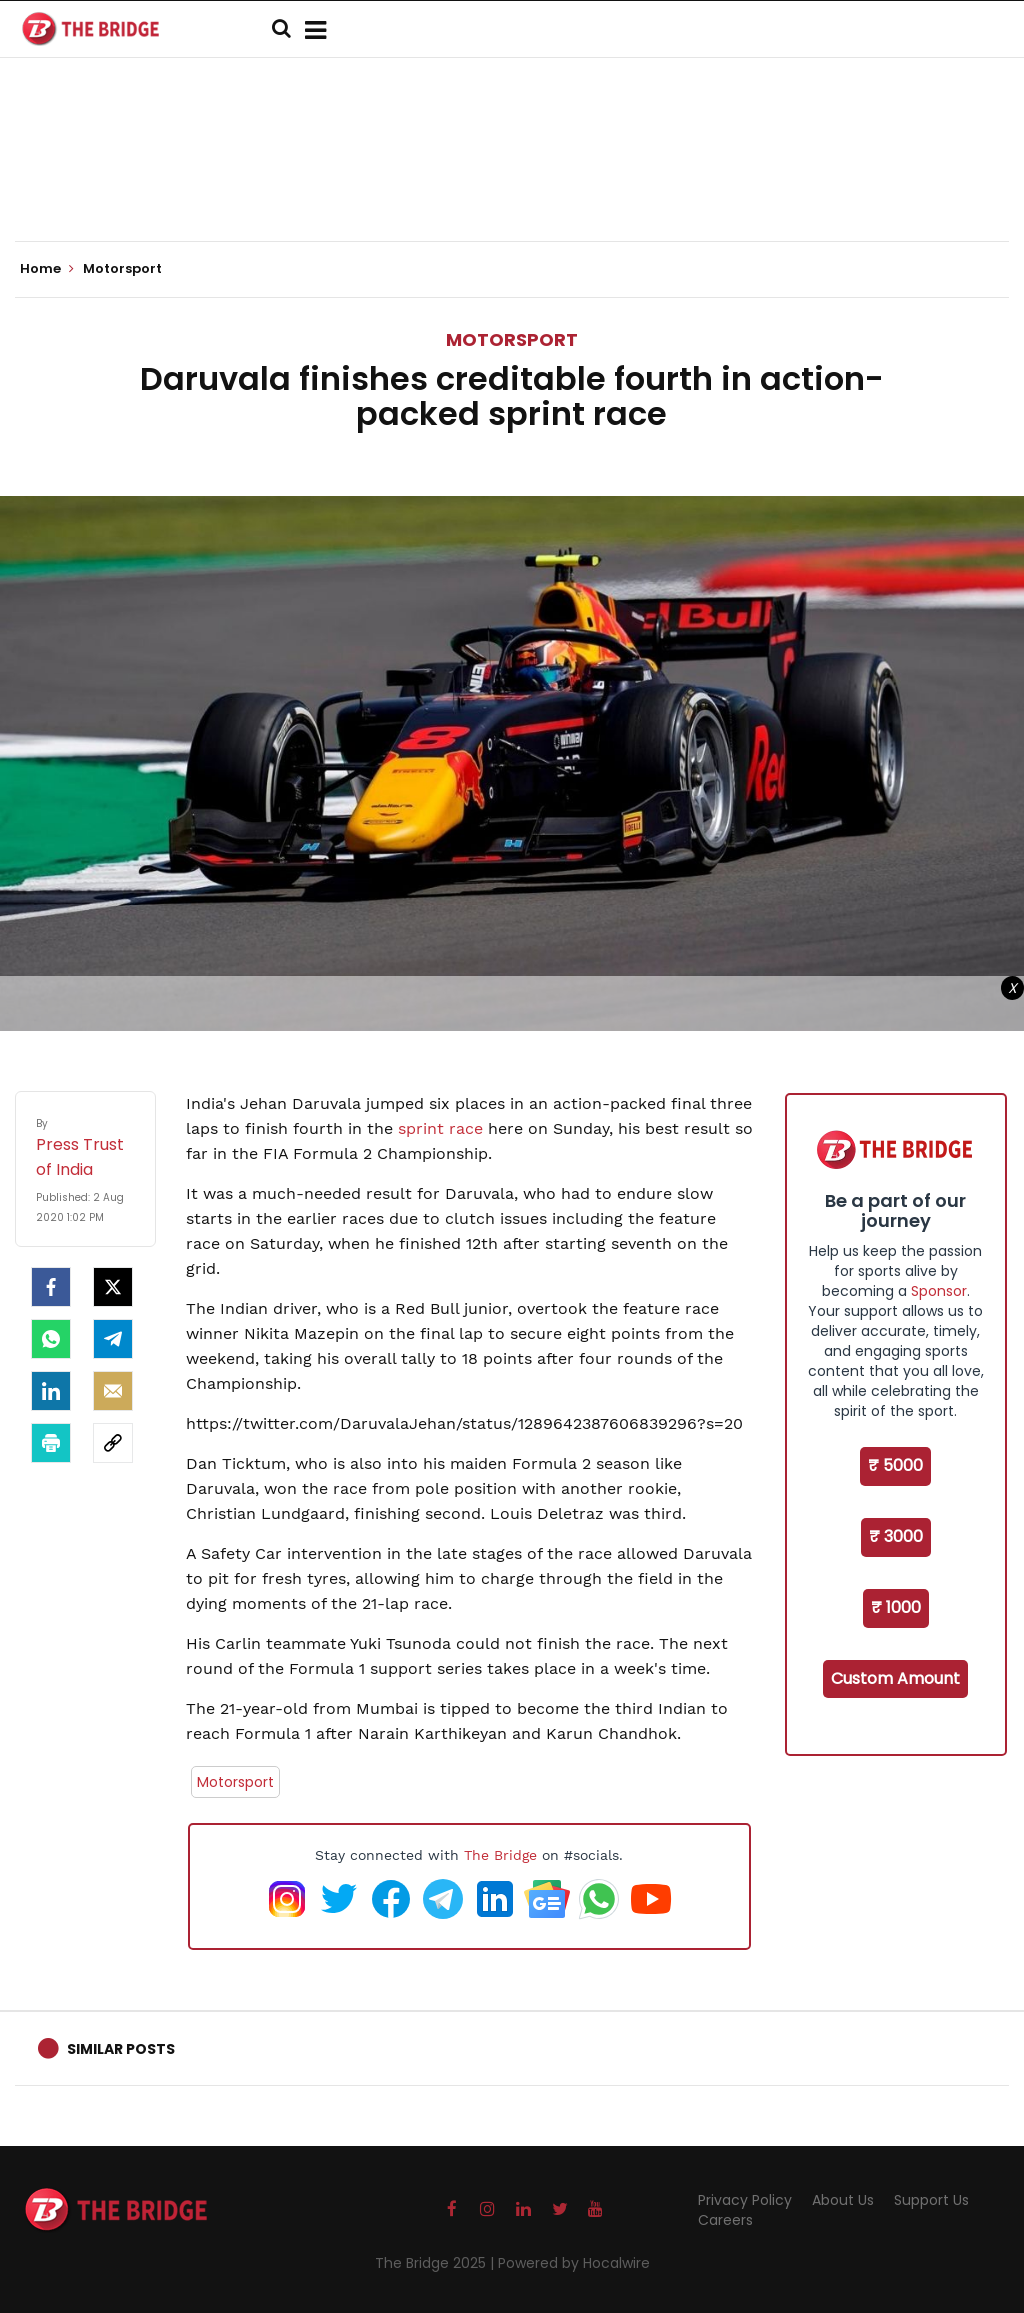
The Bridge (500, 1855)
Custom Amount (895, 1678)
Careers (725, 2220)
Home (47, 269)
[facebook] (51, 1287)
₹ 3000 (896, 1536)
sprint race (440, 1128)
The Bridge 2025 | (436, 2263)
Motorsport (512, 339)
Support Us (931, 2200)
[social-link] (113, 1443)
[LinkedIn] (51, 1391)
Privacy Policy (745, 2200)
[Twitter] (113, 1287)
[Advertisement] (512, 180)
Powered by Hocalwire (574, 2263)
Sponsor (939, 1291)
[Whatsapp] (51, 1339)
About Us (843, 2200)
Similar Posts (121, 2049)
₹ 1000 (896, 1607)
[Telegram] (113, 1339)
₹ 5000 (895, 1465)
